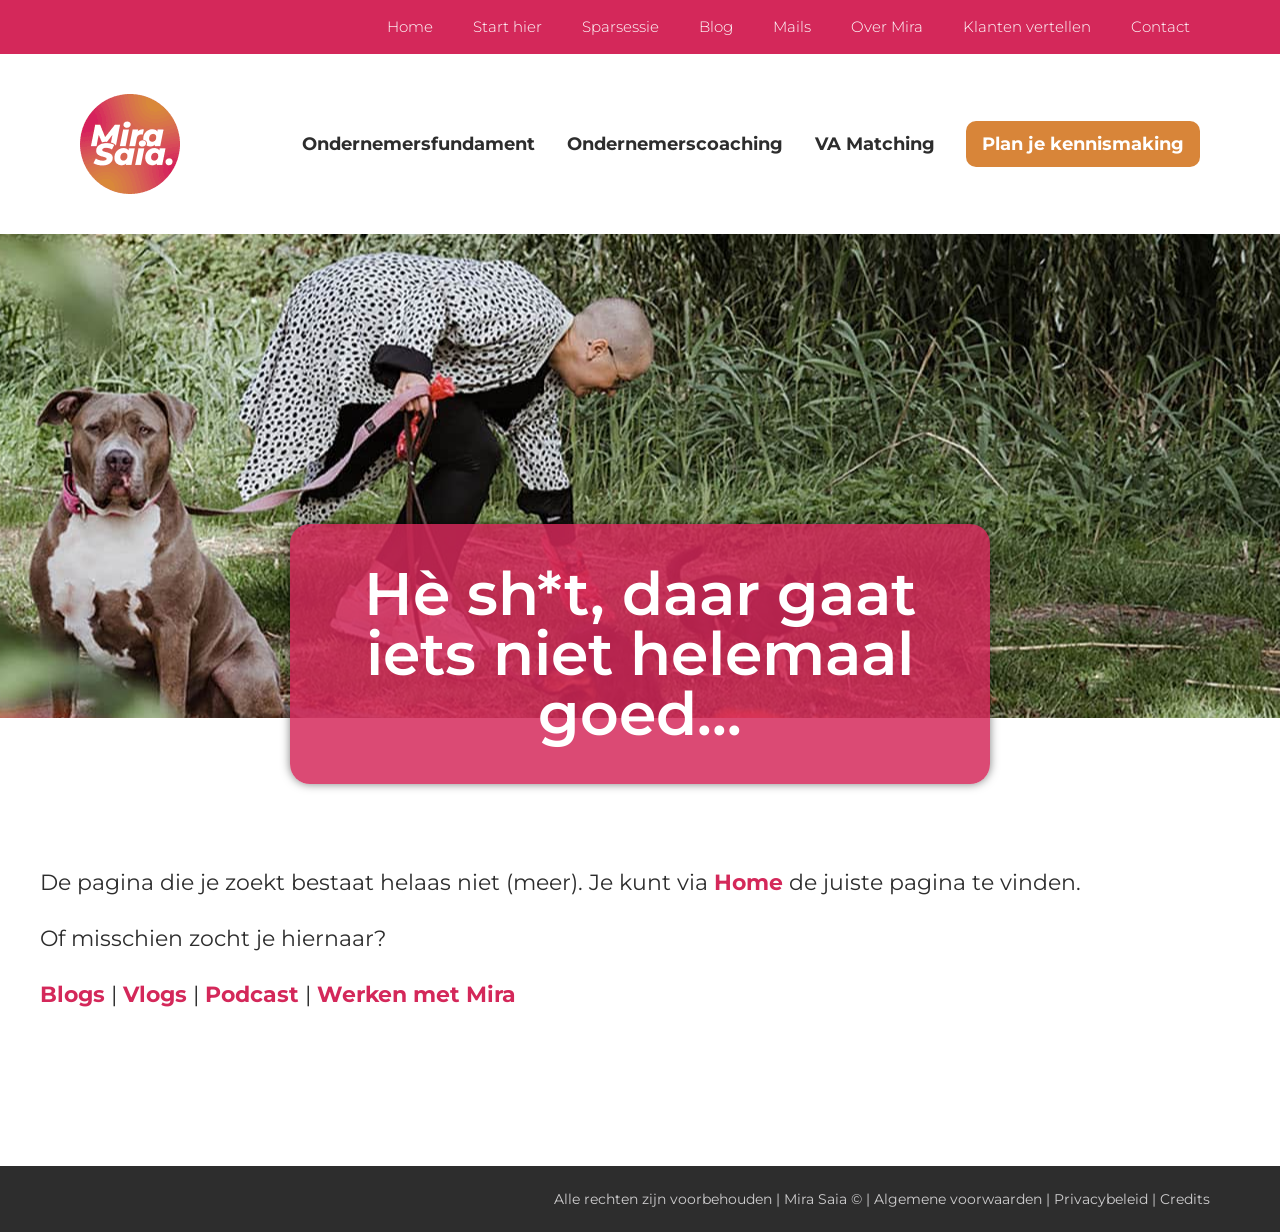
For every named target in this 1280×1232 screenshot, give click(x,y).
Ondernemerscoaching (675, 144)
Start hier (507, 26)
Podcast (252, 994)
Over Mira (887, 26)
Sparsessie (620, 26)
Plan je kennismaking (1083, 144)
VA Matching (875, 144)
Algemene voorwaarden (958, 1199)
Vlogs (155, 994)
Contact (1160, 26)
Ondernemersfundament (418, 144)
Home (410, 26)
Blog (716, 26)
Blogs (72, 994)
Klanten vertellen (1027, 26)
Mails (792, 26)
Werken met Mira (416, 994)
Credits (1185, 1199)
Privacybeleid (1101, 1199)
